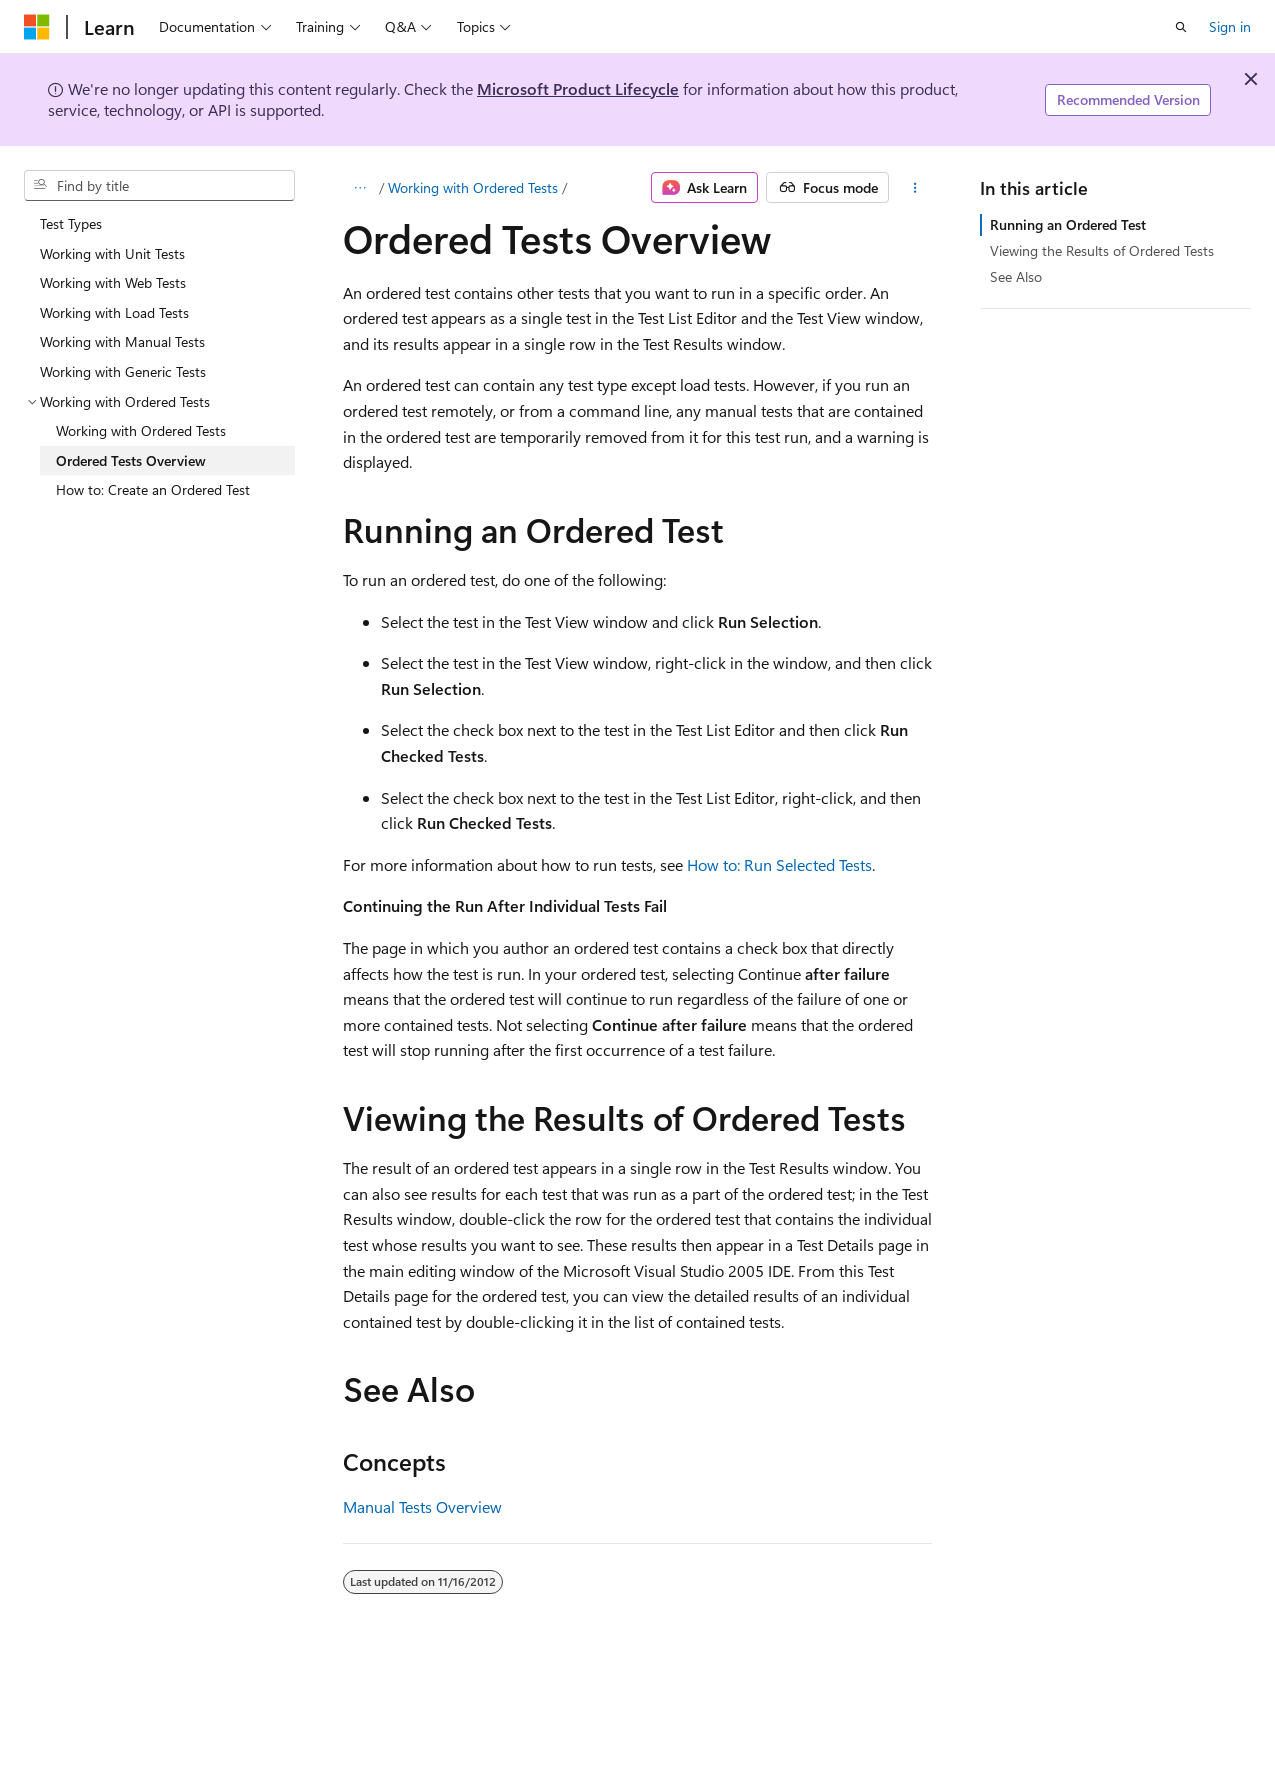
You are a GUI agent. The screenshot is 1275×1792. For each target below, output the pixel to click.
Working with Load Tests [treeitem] (114, 312)
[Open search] (1181, 27)
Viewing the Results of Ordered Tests (1102, 250)
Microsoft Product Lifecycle (578, 88)
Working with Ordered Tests (473, 187)
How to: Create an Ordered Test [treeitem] (153, 489)
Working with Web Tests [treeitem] (113, 282)
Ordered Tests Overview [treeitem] (131, 460)
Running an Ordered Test (1068, 224)
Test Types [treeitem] (71, 223)
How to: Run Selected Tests (779, 864)
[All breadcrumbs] (360, 188)
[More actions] (914, 188)
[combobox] (159, 186)
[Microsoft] (37, 27)
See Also (1016, 276)
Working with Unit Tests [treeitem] (112, 253)
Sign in (1230, 26)
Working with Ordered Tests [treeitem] (141, 430)
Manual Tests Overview (422, 1506)
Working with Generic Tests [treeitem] (123, 371)
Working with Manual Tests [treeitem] (122, 341)
